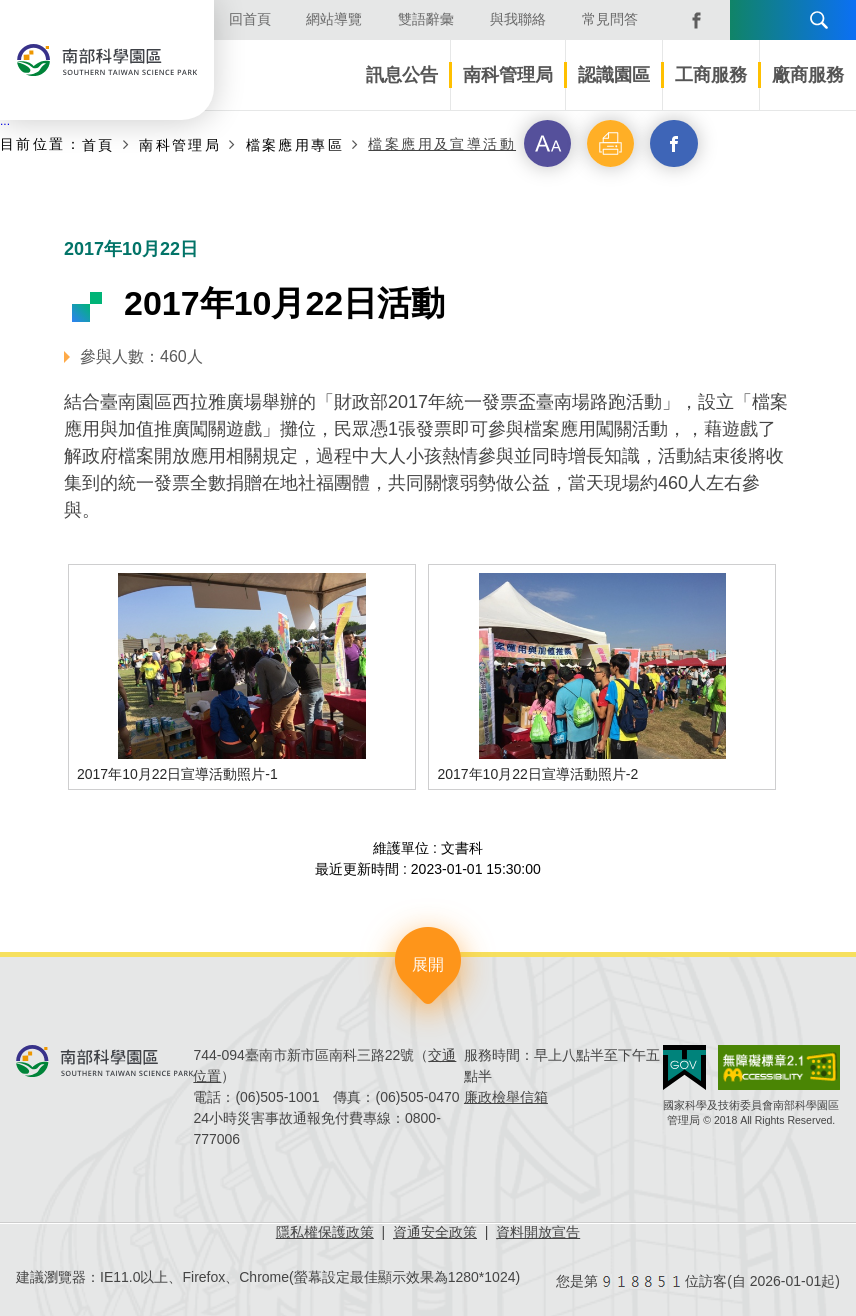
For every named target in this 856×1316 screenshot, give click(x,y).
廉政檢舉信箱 (506, 1097)
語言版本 (752, 20)
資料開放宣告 (538, 1232)
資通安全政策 (435, 1232)
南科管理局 (508, 75)
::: (5, 121)
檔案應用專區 (295, 144)
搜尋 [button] (819, 20)
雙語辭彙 (426, 19)
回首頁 (250, 19)
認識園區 (614, 75)
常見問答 (610, 19)
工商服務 (711, 75)
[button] (548, 144)
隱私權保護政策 (325, 1232)
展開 (428, 964)
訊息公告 (402, 75)
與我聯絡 (518, 19)
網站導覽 (334, 19)
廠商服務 (808, 75)
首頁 (98, 144)
